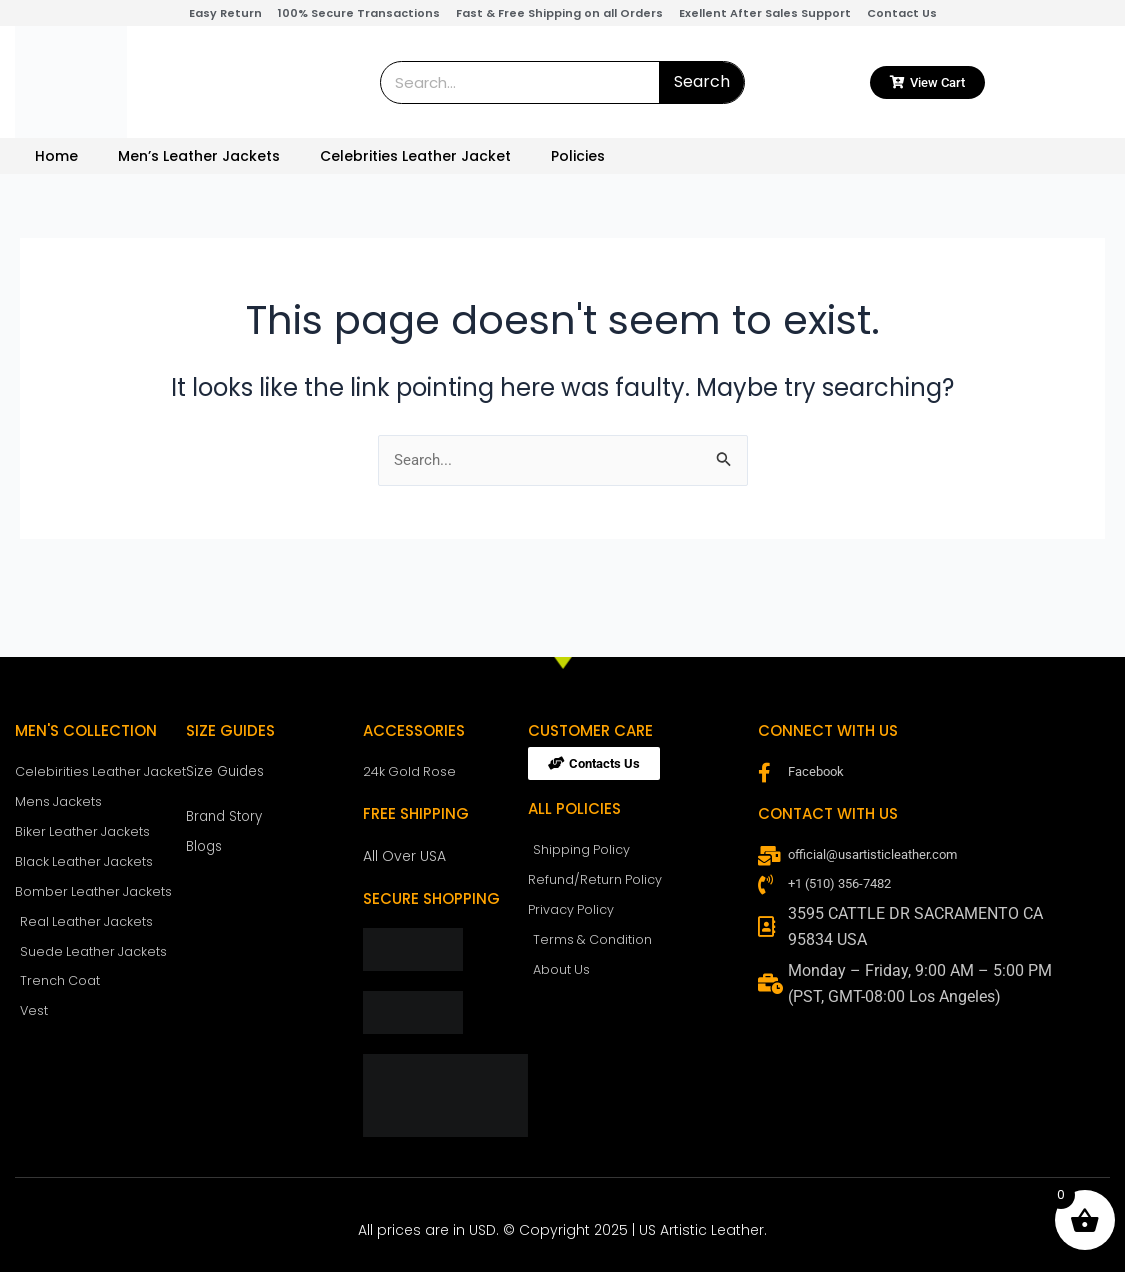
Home (56, 156)
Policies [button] (578, 156)
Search (702, 81)
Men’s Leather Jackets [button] (199, 156)
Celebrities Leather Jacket (415, 156)
